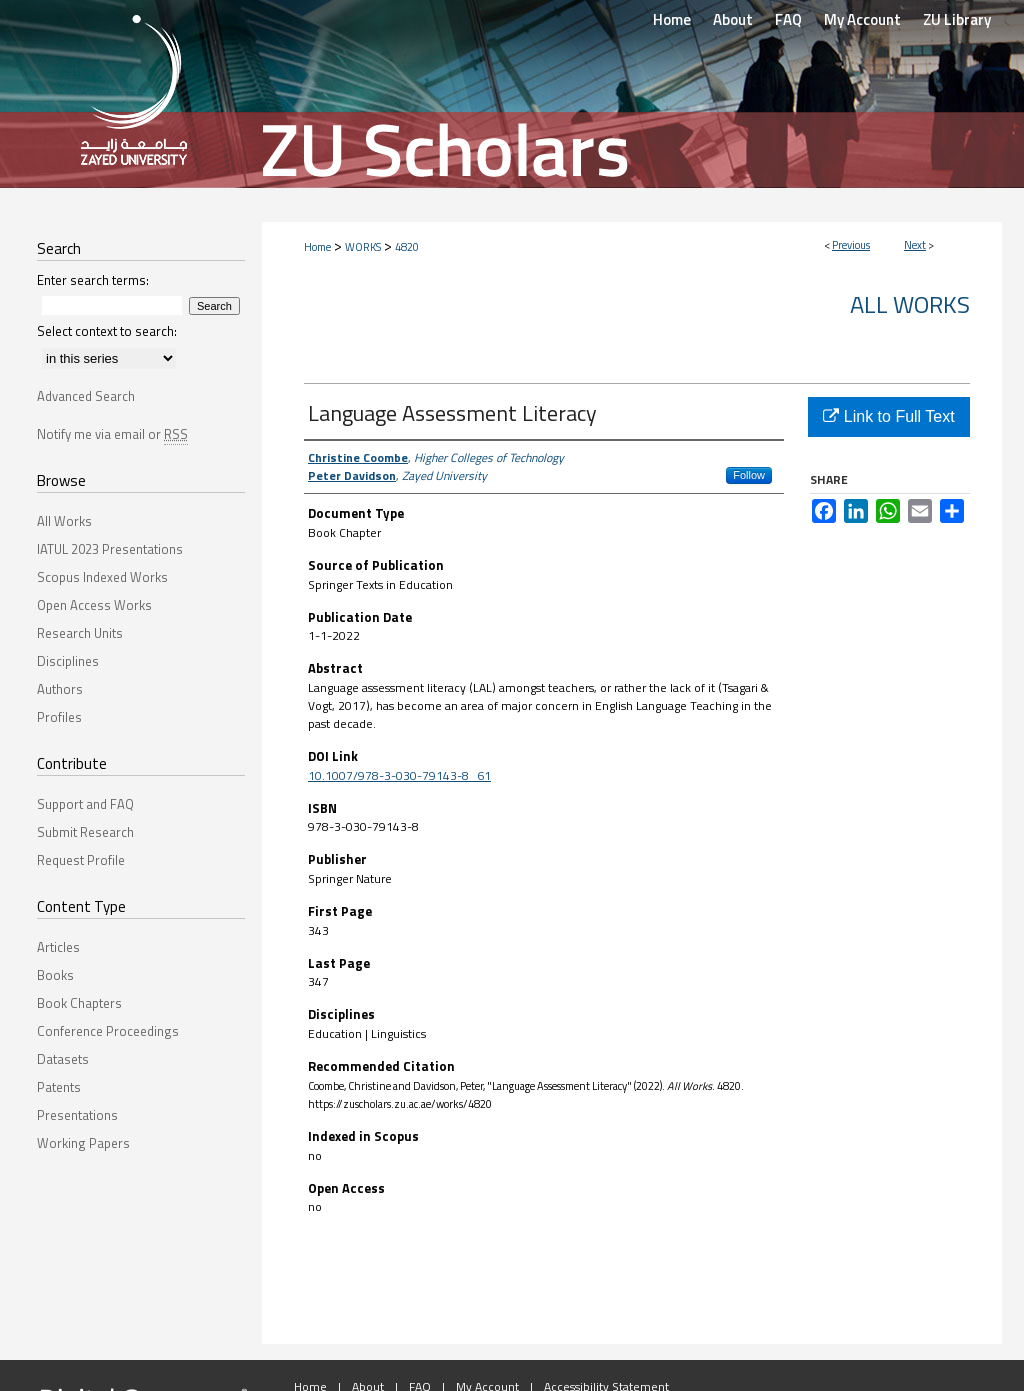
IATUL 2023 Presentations (110, 549)
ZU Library (957, 19)
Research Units (80, 633)
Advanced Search (86, 396)
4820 (407, 247)
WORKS (363, 247)
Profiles (59, 717)
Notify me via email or (112, 434)
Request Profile (81, 860)
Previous (851, 245)
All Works (910, 304)
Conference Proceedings (108, 1031)
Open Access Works (94, 605)
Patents (59, 1087)
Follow (749, 475)
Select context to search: (107, 331)
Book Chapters (79, 1003)
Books (55, 975)
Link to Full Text (888, 416)
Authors (60, 689)
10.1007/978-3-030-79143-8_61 (399, 775)
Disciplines (68, 661)
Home (317, 247)
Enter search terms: (93, 280)
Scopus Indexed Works (102, 577)
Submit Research (85, 832)
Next (915, 245)
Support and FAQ (85, 804)
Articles (58, 947)
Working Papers (83, 1143)
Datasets (63, 1059)
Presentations (77, 1115)
